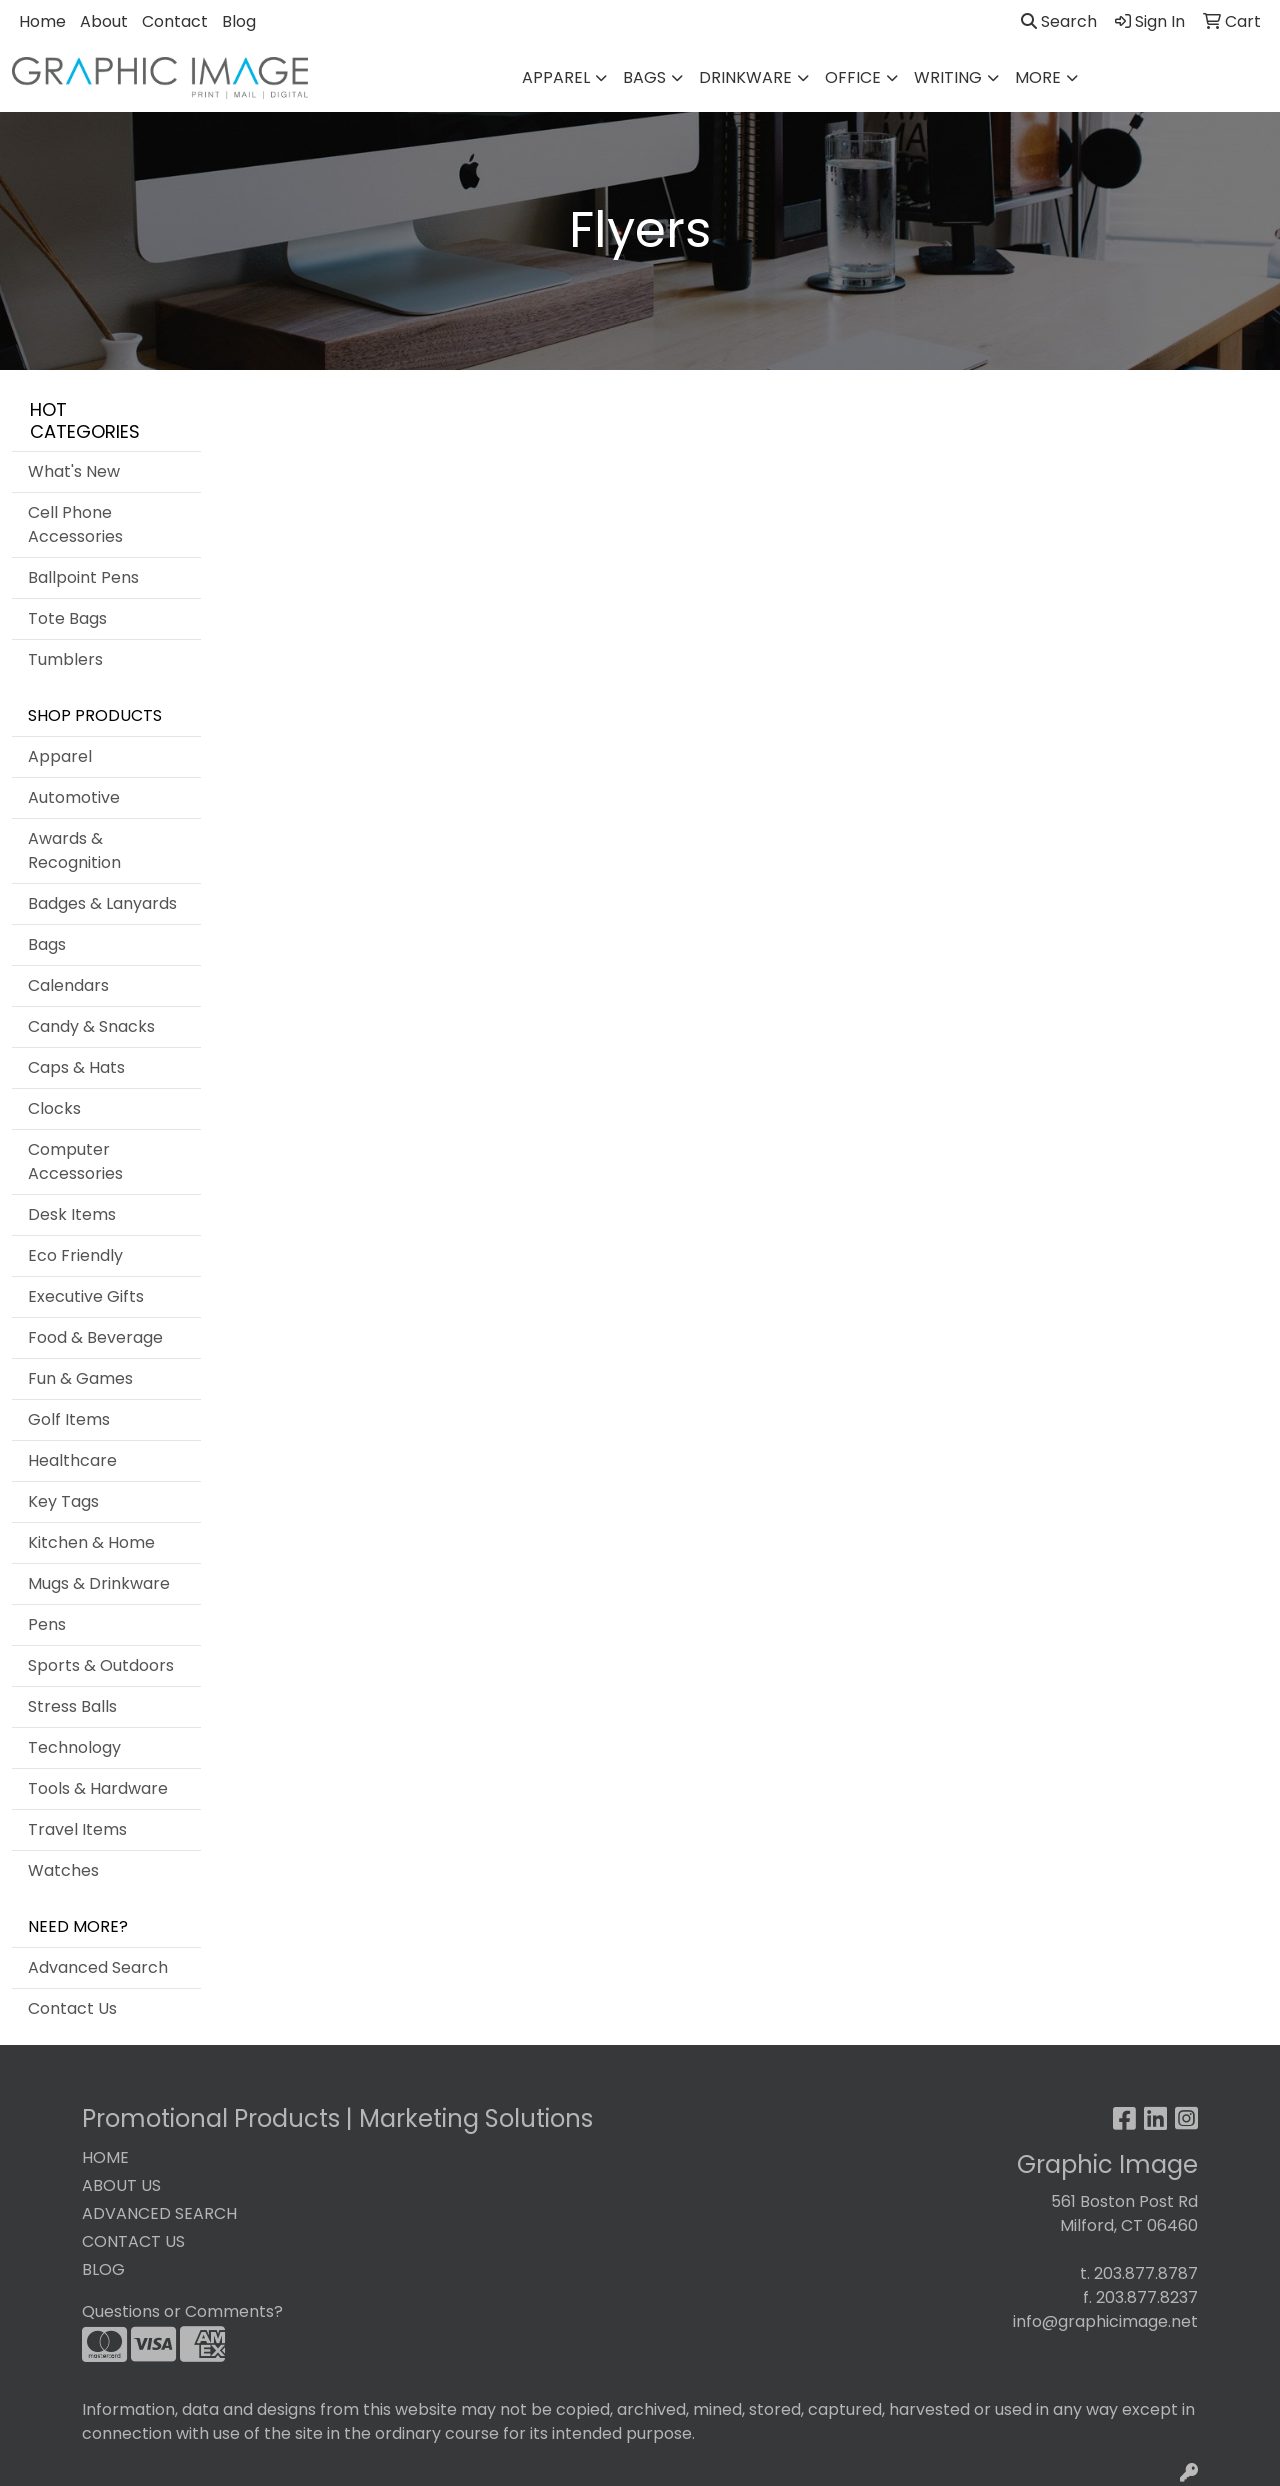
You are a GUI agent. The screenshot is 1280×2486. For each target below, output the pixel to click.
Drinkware (745, 77)
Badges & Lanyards (102, 903)
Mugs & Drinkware (99, 1583)
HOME (105, 2157)
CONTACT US (133, 2241)
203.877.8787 (1146, 2273)
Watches (63, 1870)
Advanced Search (98, 1967)
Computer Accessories (75, 1161)
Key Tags (63, 1501)
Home (42, 21)
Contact (175, 21)
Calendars (68, 985)
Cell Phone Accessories (75, 524)
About (104, 21)
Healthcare (72, 1460)
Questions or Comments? (182, 2311)
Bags (644, 77)
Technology (74, 1747)
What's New (74, 471)
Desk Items (72, 1214)
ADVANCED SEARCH (159, 2213)
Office (853, 77)
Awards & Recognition (74, 850)
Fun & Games (80, 1378)
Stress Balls (72, 1706)
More (1038, 77)
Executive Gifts (86, 1296)
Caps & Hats (76, 1067)
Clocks (54, 1108)
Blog (239, 21)
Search (1059, 21)
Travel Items (77, 1829)
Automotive (74, 797)
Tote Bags (67, 618)
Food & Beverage (95, 1337)
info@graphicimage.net (1105, 2321)
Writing (948, 77)
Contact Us (72, 2008)
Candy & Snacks (91, 1026)
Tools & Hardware (98, 1788)
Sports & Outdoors (101, 1665)
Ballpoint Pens (83, 577)
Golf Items (69, 1419)
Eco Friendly (75, 1255)
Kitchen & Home (91, 1542)
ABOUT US (121, 2185)
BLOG (103, 2269)
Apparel (556, 77)
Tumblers (65, 659)
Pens (47, 1624)
